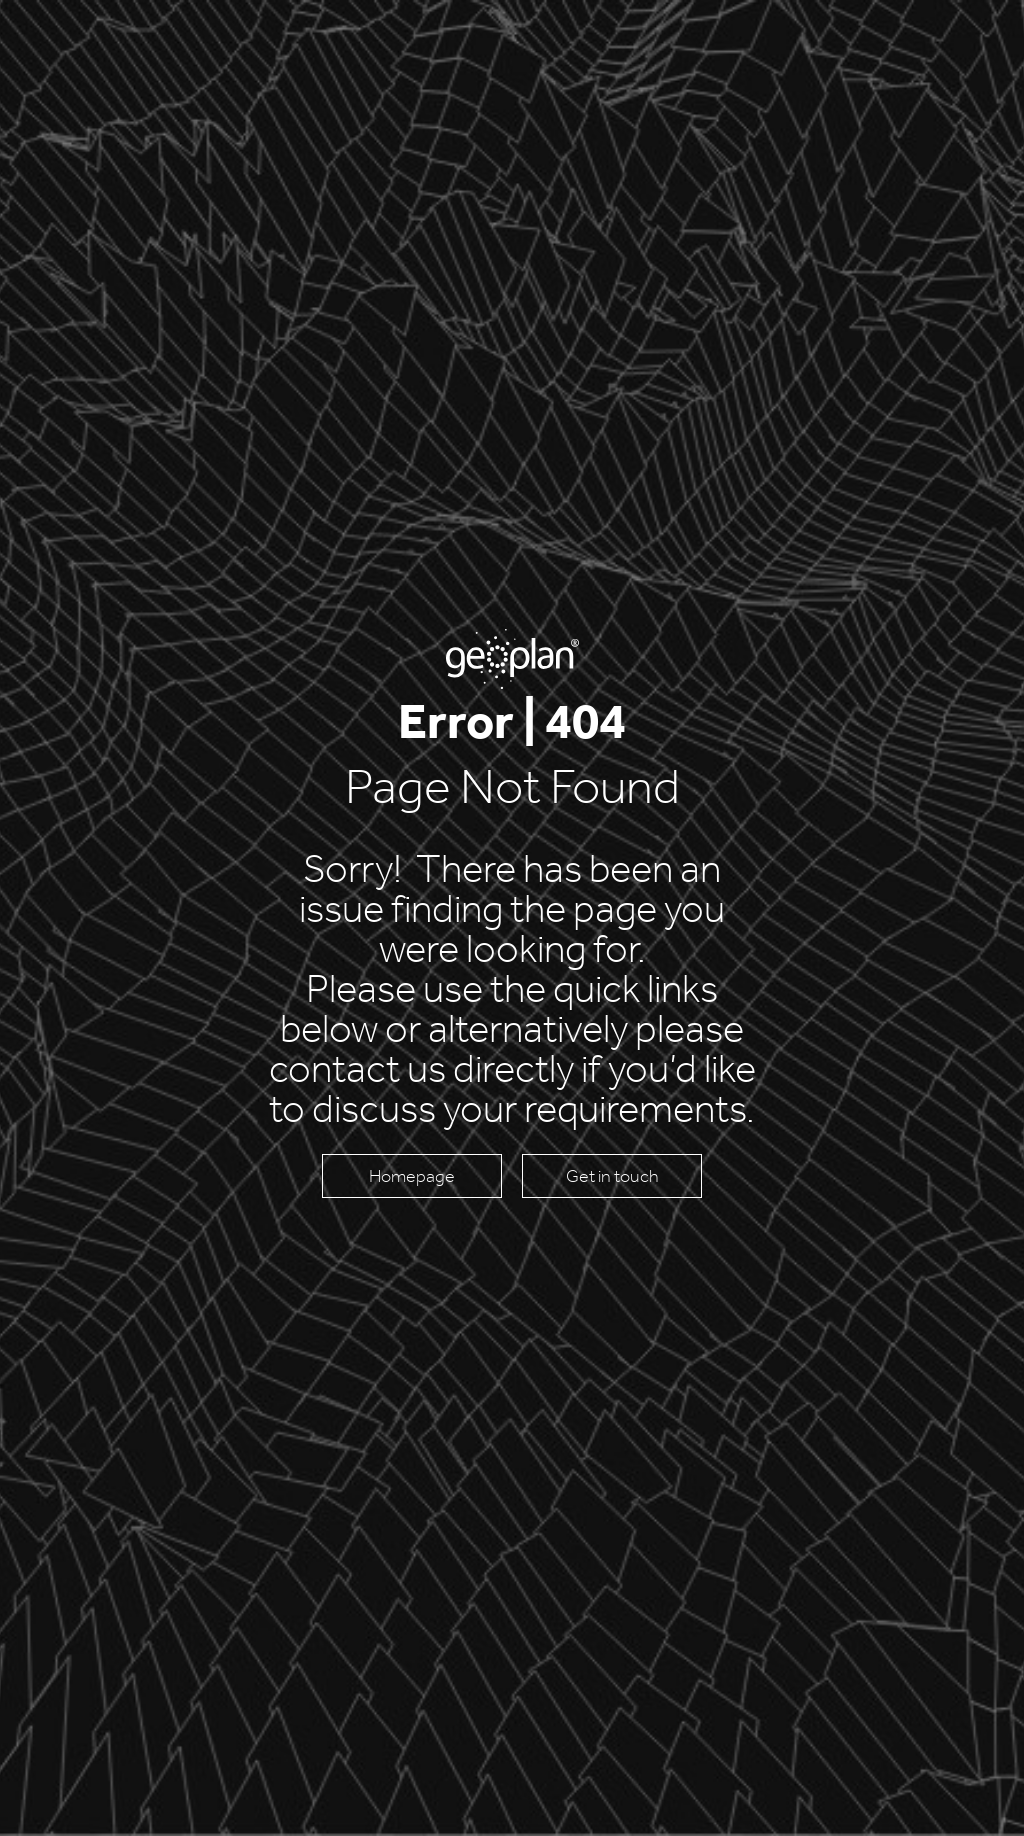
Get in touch (612, 1176)
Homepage (412, 1176)
